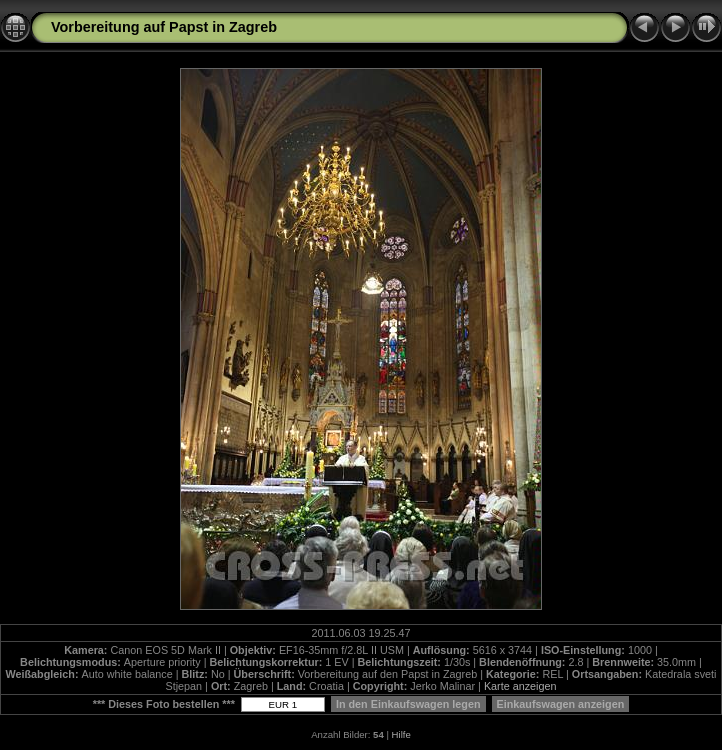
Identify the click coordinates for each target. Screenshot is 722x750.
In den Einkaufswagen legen (408, 704)
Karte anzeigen (520, 686)
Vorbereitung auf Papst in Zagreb (164, 27)
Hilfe (401, 734)
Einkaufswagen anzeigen (561, 704)
